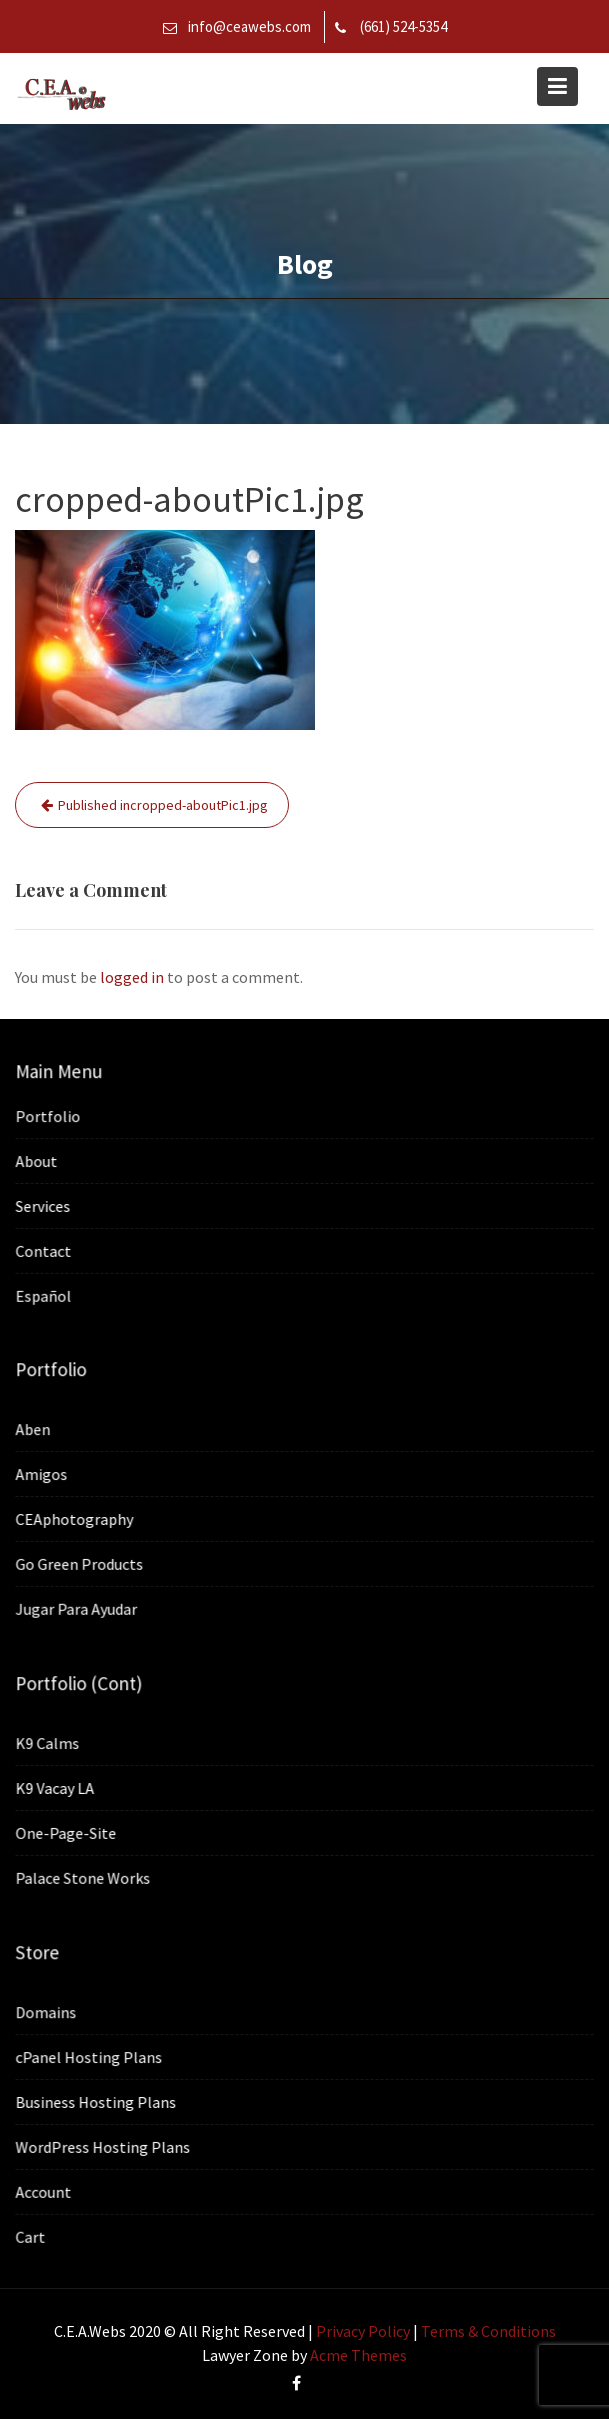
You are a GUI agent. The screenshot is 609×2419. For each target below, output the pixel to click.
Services (45, 1205)
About (39, 1161)
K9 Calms (49, 1743)
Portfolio (50, 1116)
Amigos (44, 1474)
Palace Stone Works (85, 1877)
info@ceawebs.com (249, 26)
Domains (48, 2012)
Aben (35, 1430)
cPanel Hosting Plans (91, 2057)
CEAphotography (76, 1519)
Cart (33, 2235)
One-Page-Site (68, 1832)
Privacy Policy (363, 2331)
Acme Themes (358, 2355)
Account (45, 2191)
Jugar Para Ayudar (78, 1608)
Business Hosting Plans (97, 2101)
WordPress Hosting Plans (104, 2146)
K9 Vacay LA (57, 1788)
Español (45, 1294)
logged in (132, 977)
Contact (45, 1250)
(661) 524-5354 (403, 26)
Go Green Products (81, 1563)
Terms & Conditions (488, 2331)
